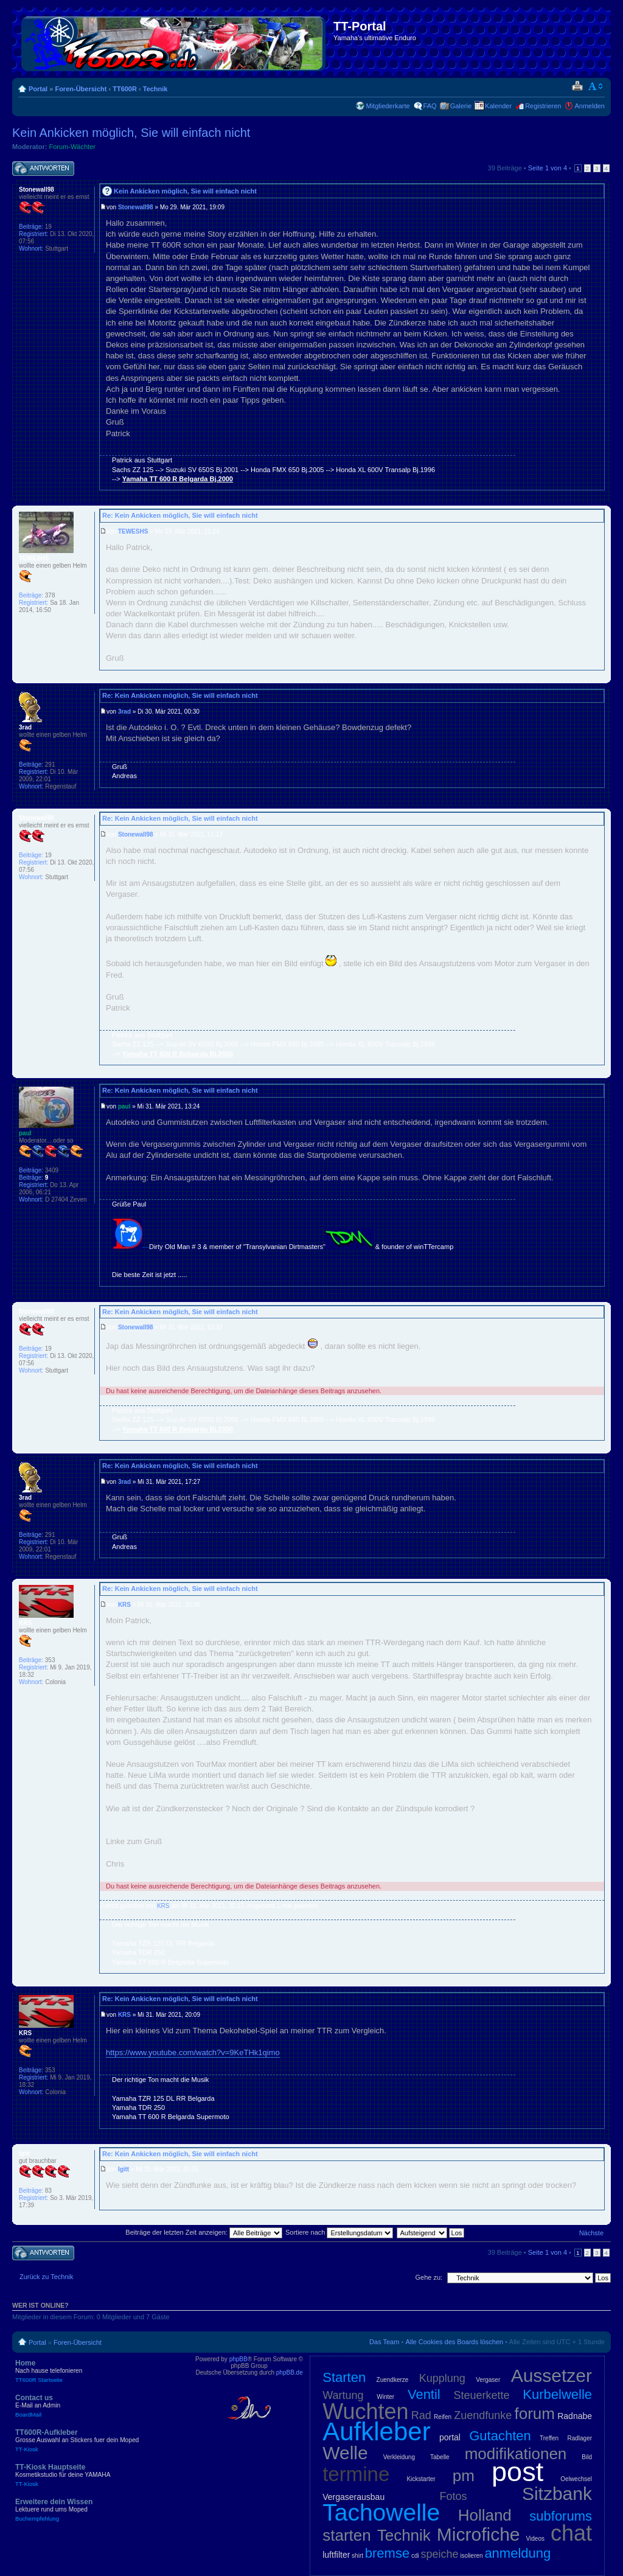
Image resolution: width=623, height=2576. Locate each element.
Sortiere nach (339, 2232)
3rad (124, 711)
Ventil (424, 2394)
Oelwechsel (576, 2479)
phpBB (238, 2359)
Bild (587, 2457)
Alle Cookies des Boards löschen (454, 2341)
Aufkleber (376, 2431)
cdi (415, 2555)
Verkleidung (399, 2457)
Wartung (342, 2395)
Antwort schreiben (43, 168)
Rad (421, 2415)
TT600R (125, 88)
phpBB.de (289, 2372)
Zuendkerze (393, 2379)
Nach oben (601, 496)
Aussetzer (551, 2375)
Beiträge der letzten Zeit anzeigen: (203, 2232)
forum (535, 2413)
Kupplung (442, 2378)
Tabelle (440, 2457)
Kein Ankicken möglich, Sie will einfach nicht (131, 132)
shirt (357, 2555)
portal (450, 2437)
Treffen (549, 2438)
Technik (155, 88)
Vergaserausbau (353, 2497)
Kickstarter (420, 2479)
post (517, 2471)
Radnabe (574, 2416)
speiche (440, 2554)
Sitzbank (557, 2494)
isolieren (471, 2555)
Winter (385, 2396)
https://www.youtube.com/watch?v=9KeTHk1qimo (193, 2052)
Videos (535, 2538)
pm (464, 2475)
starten (346, 2535)
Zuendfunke (483, 2415)
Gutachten (500, 2435)
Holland (485, 2515)
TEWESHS (133, 531)
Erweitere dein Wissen (103, 2510)
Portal (38, 88)
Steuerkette (482, 2395)
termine (355, 2474)
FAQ (430, 106)
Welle (344, 2453)
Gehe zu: (428, 2277)
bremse (387, 2553)
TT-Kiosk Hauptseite (103, 2475)
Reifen (442, 2417)
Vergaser (488, 2379)
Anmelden (589, 106)
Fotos (453, 2496)
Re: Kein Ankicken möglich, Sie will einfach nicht (180, 515)
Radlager (579, 2438)
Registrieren (543, 106)
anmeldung (517, 2553)
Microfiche (478, 2534)
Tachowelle (381, 2512)
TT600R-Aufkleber (103, 2440)
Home (103, 2371)
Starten (344, 2377)
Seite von (547, 168)
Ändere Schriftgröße (596, 86)
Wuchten (365, 2411)
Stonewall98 (135, 207)
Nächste (591, 2233)
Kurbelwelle (557, 2394)
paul (124, 1106)
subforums (560, 2516)
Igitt (123, 2169)
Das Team (384, 2341)
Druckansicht (577, 86)
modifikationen (516, 2454)
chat (571, 2533)
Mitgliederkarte (387, 106)
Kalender (498, 106)
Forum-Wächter (72, 146)
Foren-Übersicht (80, 88)
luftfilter (336, 2555)
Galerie (461, 106)
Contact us (103, 2405)
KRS (124, 1604)
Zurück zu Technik (46, 2276)
